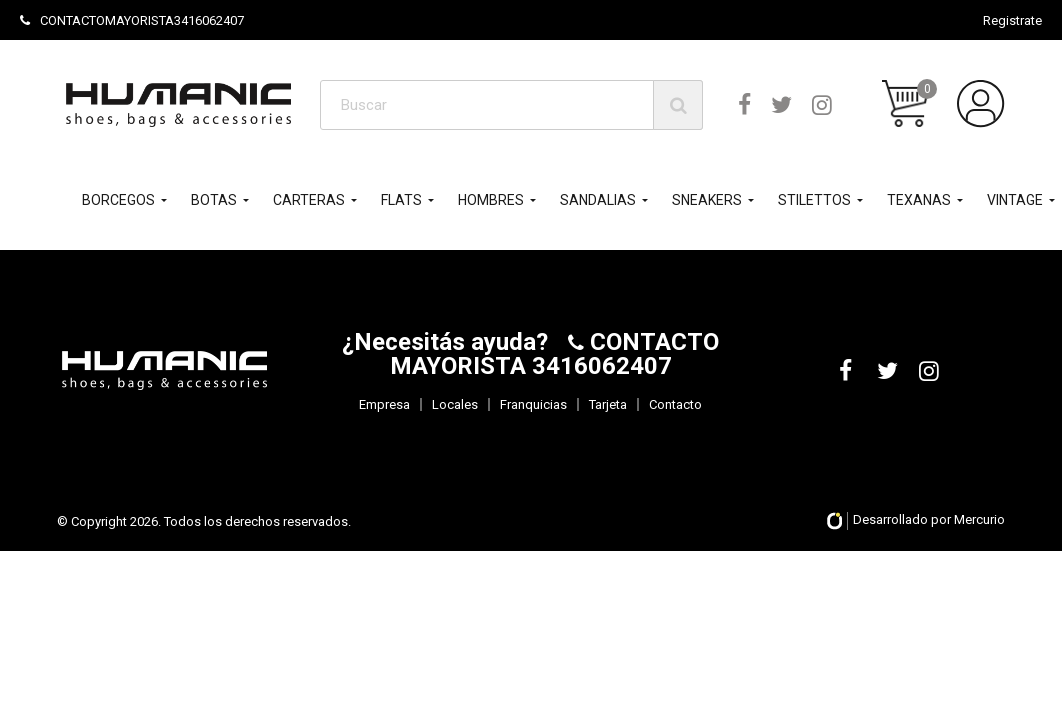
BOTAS (214, 200)
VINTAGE (1015, 200)
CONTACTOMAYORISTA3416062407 (132, 20)
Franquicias (533, 404)
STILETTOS (814, 200)
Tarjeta (608, 404)
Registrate (1012, 20)
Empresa (384, 404)
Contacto (675, 404)
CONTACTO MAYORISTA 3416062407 (555, 354)
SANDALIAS (598, 200)
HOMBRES (491, 200)
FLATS (401, 200)
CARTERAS (309, 200)
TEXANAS (919, 200)
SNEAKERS (707, 200)
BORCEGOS (118, 200)
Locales (455, 404)
